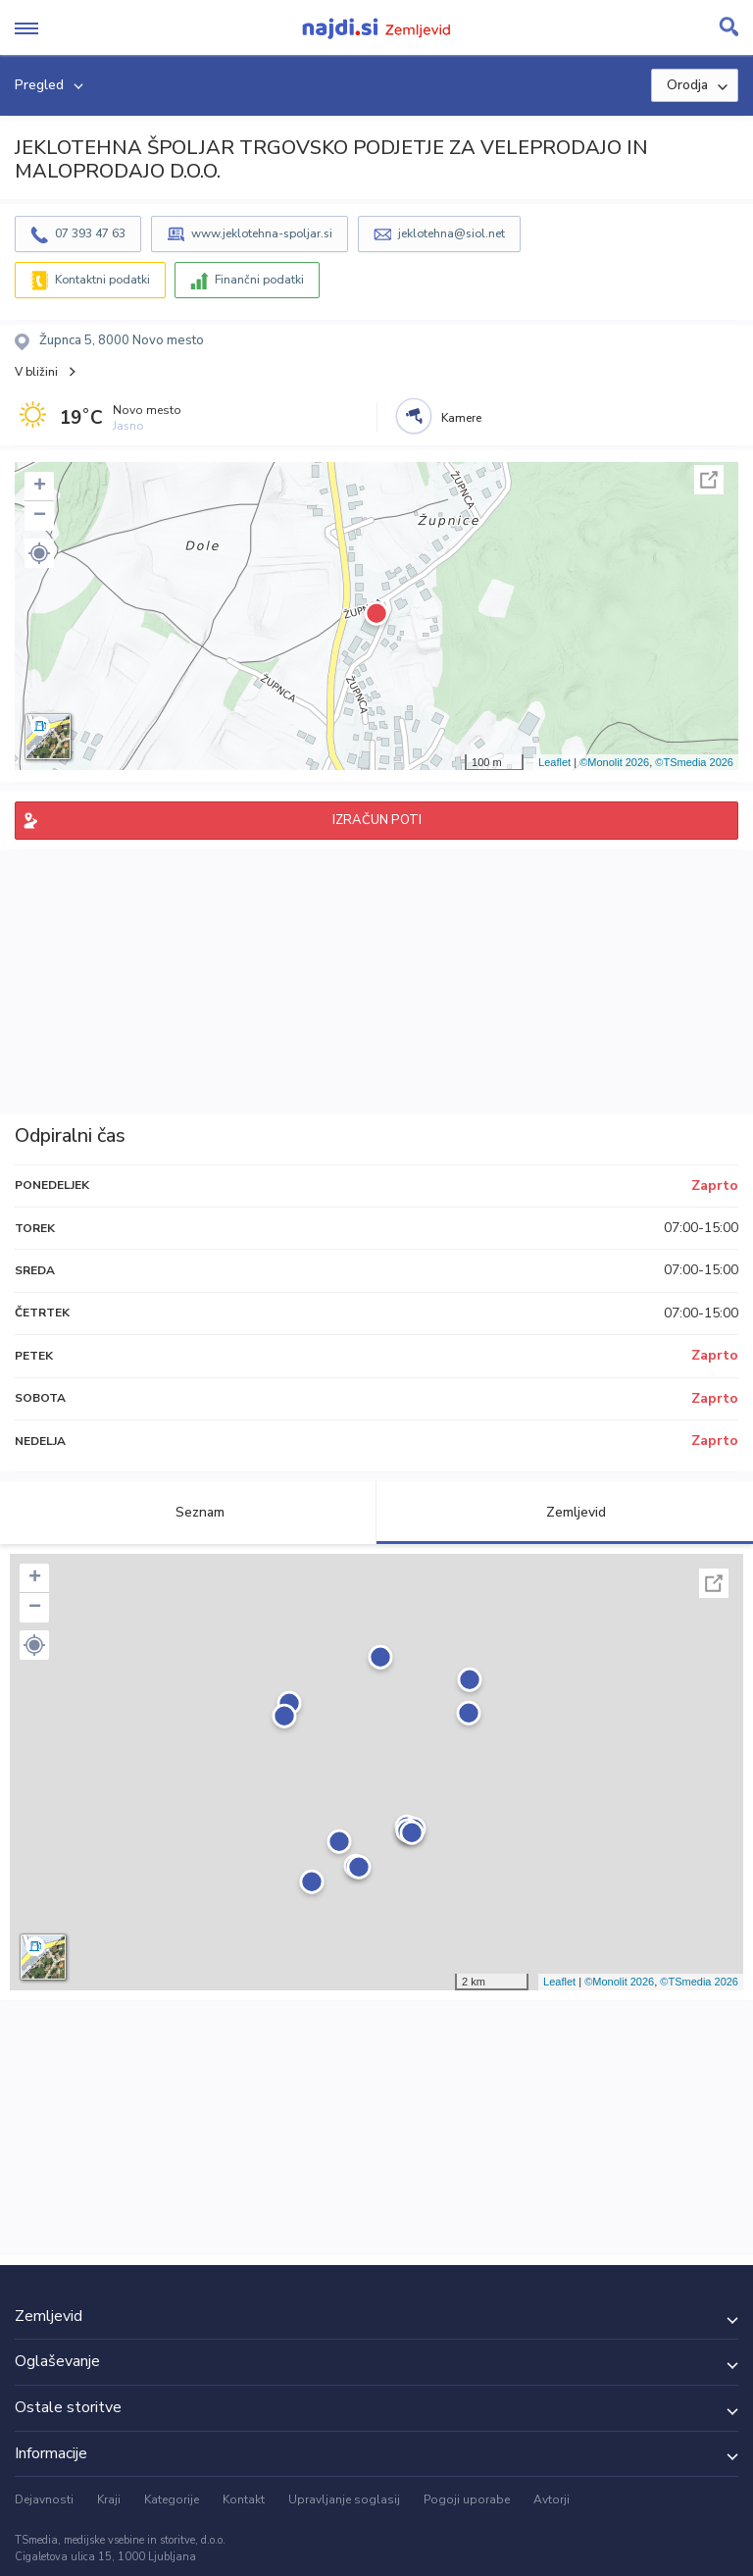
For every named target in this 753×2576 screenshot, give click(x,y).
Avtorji (551, 2499)
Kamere (461, 418)
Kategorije (171, 2499)
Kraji (109, 2499)
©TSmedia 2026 (694, 762)
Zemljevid (565, 1512)
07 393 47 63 (90, 233)
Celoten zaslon (709, 479)
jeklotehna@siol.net (451, 233)
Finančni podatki (259, 279)
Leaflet (554, 762)
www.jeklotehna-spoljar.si (261, 233)
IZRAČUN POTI (377, 820)
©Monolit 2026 (614, 762)
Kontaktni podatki (102, 279)
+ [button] (39, 486)
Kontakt (244, 2499)
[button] (39, 553)
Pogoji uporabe (467, 2499)
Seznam (189, 1512)
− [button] (39, 516)
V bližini (36, 372)
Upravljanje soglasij (344, 2499)
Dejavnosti (44, 2499)
